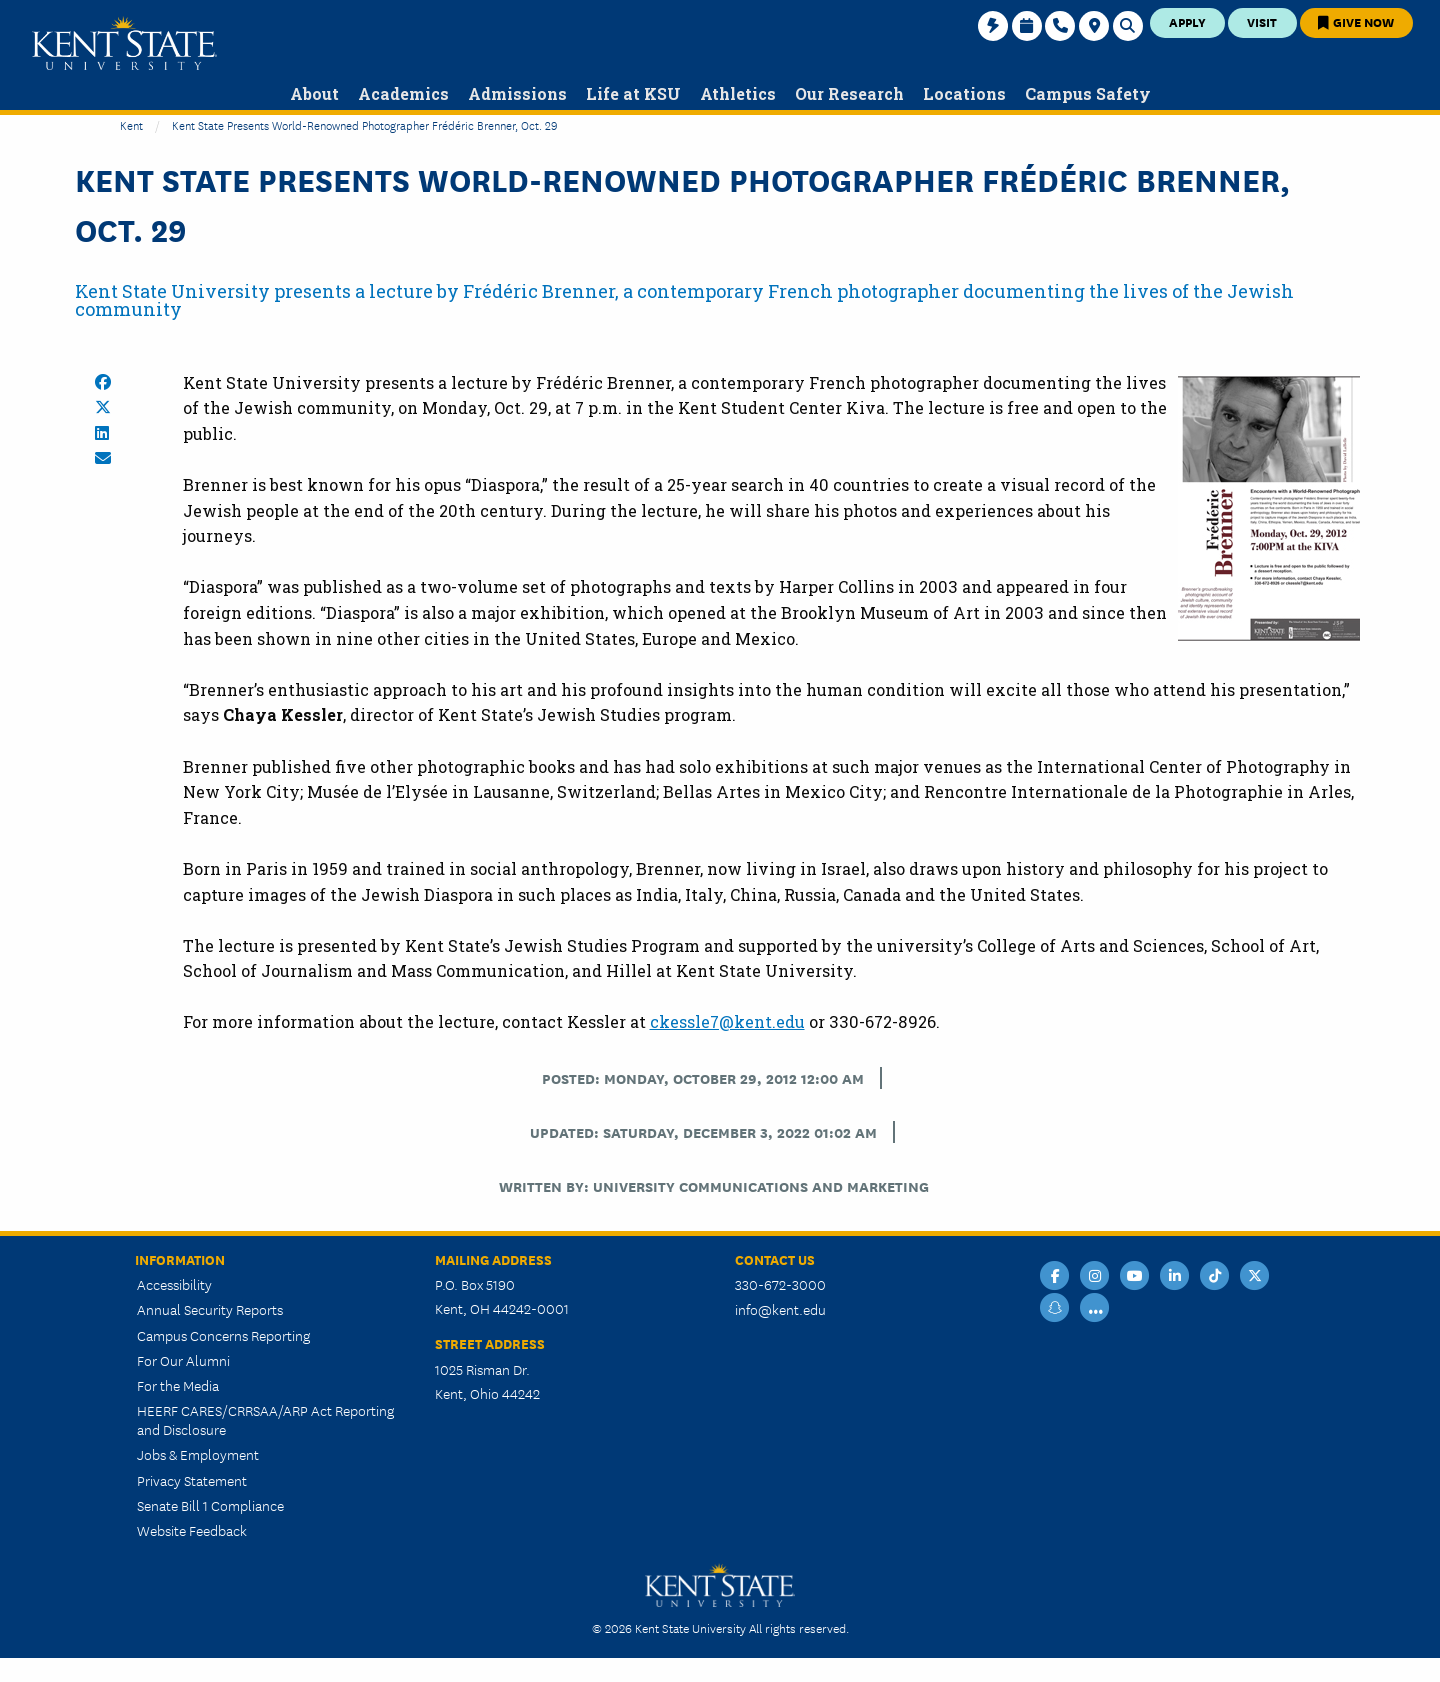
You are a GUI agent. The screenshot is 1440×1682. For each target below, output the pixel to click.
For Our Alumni (183, 1360)
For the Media (178, 1385)
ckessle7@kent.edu (727, 1021)
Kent (131, 124)
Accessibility (174, 1284)
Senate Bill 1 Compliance (210, 1505)
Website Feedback (192, 1530)
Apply (1187, 21)
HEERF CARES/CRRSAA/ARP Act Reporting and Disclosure (265, 1419)
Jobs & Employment (198, 1454)
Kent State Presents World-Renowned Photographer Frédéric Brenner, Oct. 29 (364, 124)
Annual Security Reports (210, 1309)
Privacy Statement (192, 1480)
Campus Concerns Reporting (223, 1335)
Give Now (1356, 21)
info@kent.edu (780, 1309)
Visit (1262, 21)
